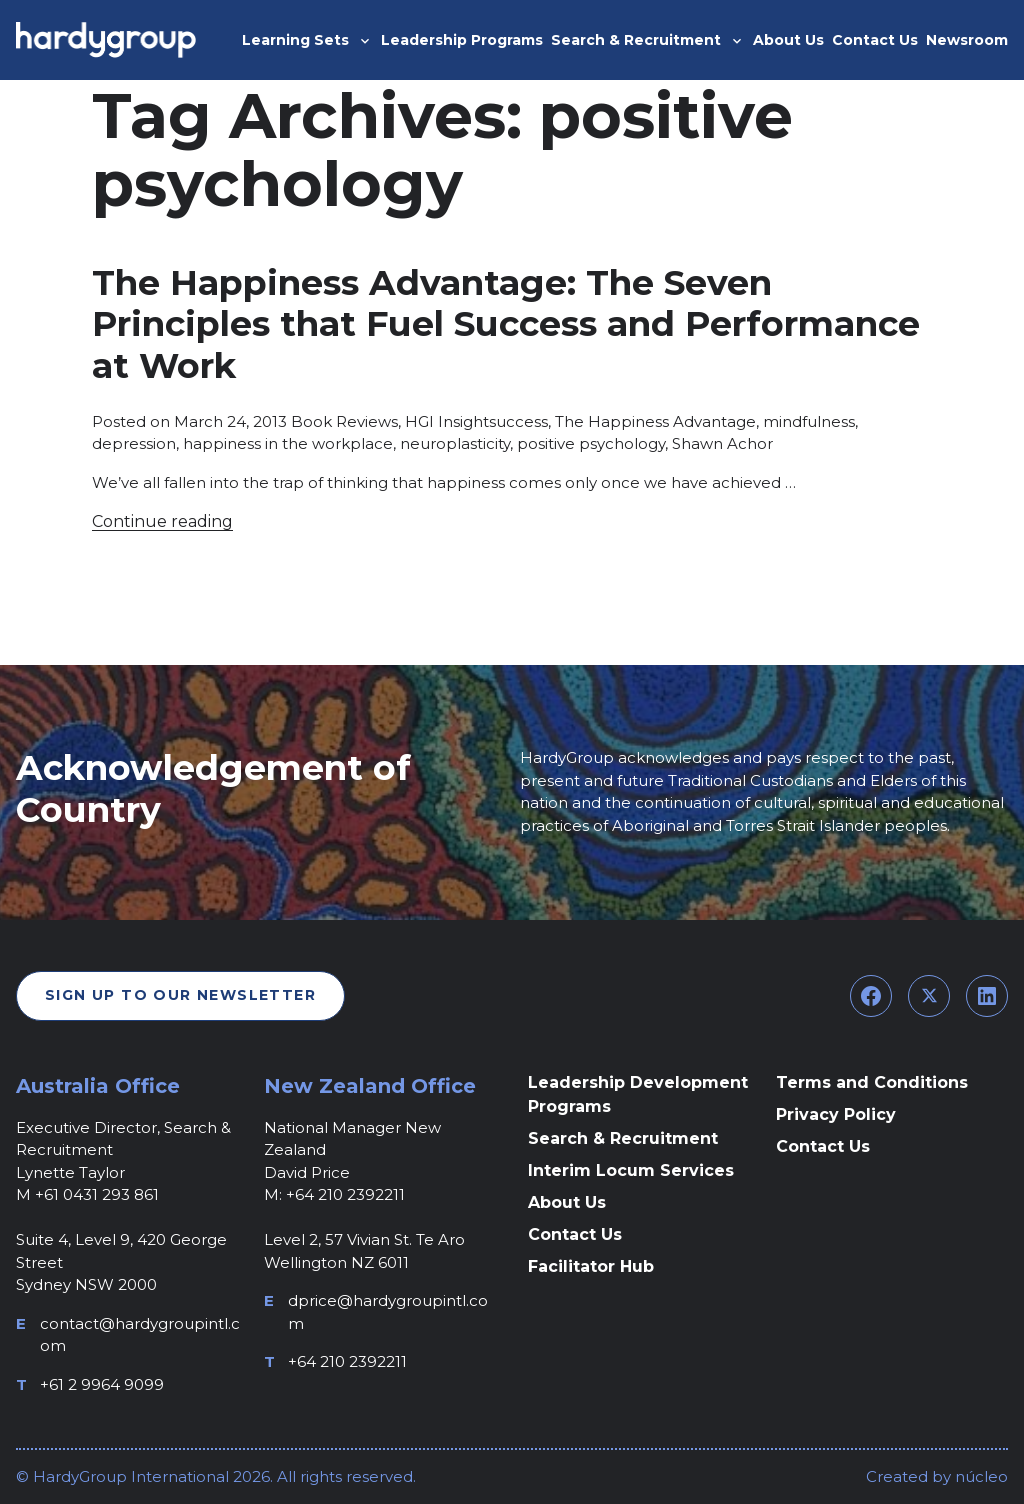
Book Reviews (344, 421)
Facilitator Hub (591, 1266)
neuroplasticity (455, 443)
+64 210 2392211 (347, 1361)
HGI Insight (447, 421)
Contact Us (575, 1234)
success (518, 421)
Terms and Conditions (872, 1082)
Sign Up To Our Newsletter (180, 995)
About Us (567, 1202)
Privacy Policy (836, 1114)
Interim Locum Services (631, 1170)
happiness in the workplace (288, 443)
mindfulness (809, 421)
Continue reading (162, 521)
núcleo (979, 1476)
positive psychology (591, 443)
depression (134, 443)
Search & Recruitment (623, 1138)
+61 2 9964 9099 (102, 1384)
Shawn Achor (722, 443)
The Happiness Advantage (655, 421)
